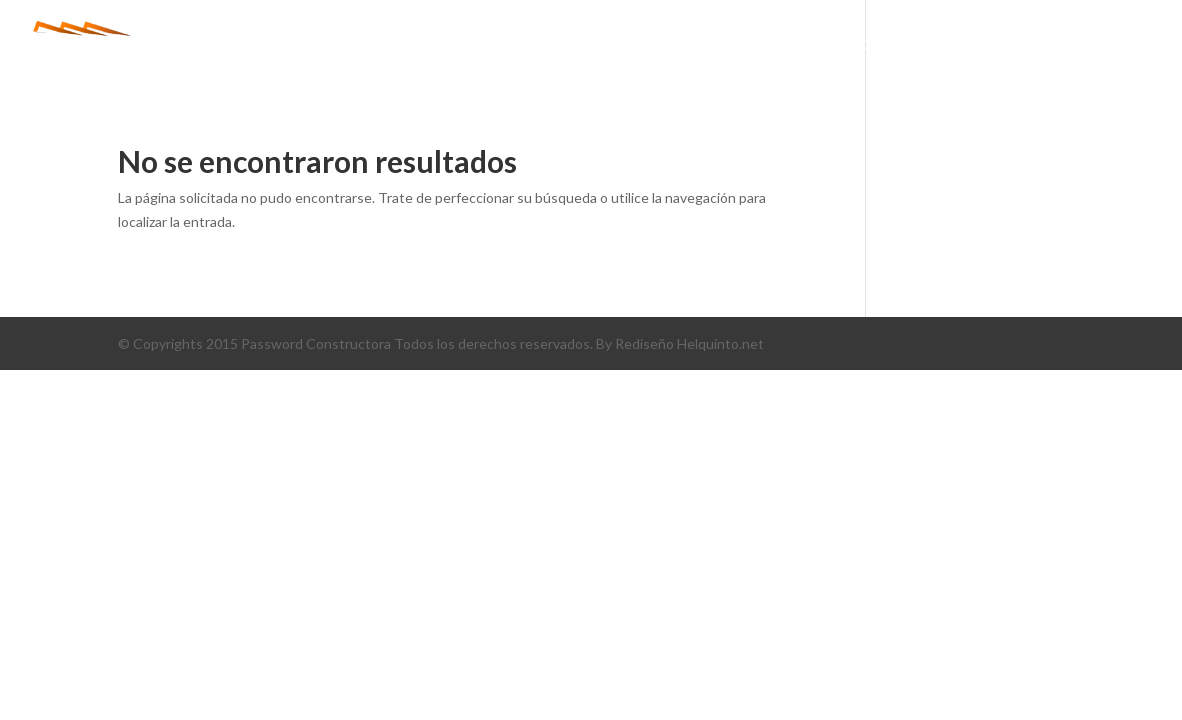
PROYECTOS (703, 45)
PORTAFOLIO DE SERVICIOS (872, 45)
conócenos (586, 45)
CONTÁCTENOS (1054, 45)
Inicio (490, 45)
